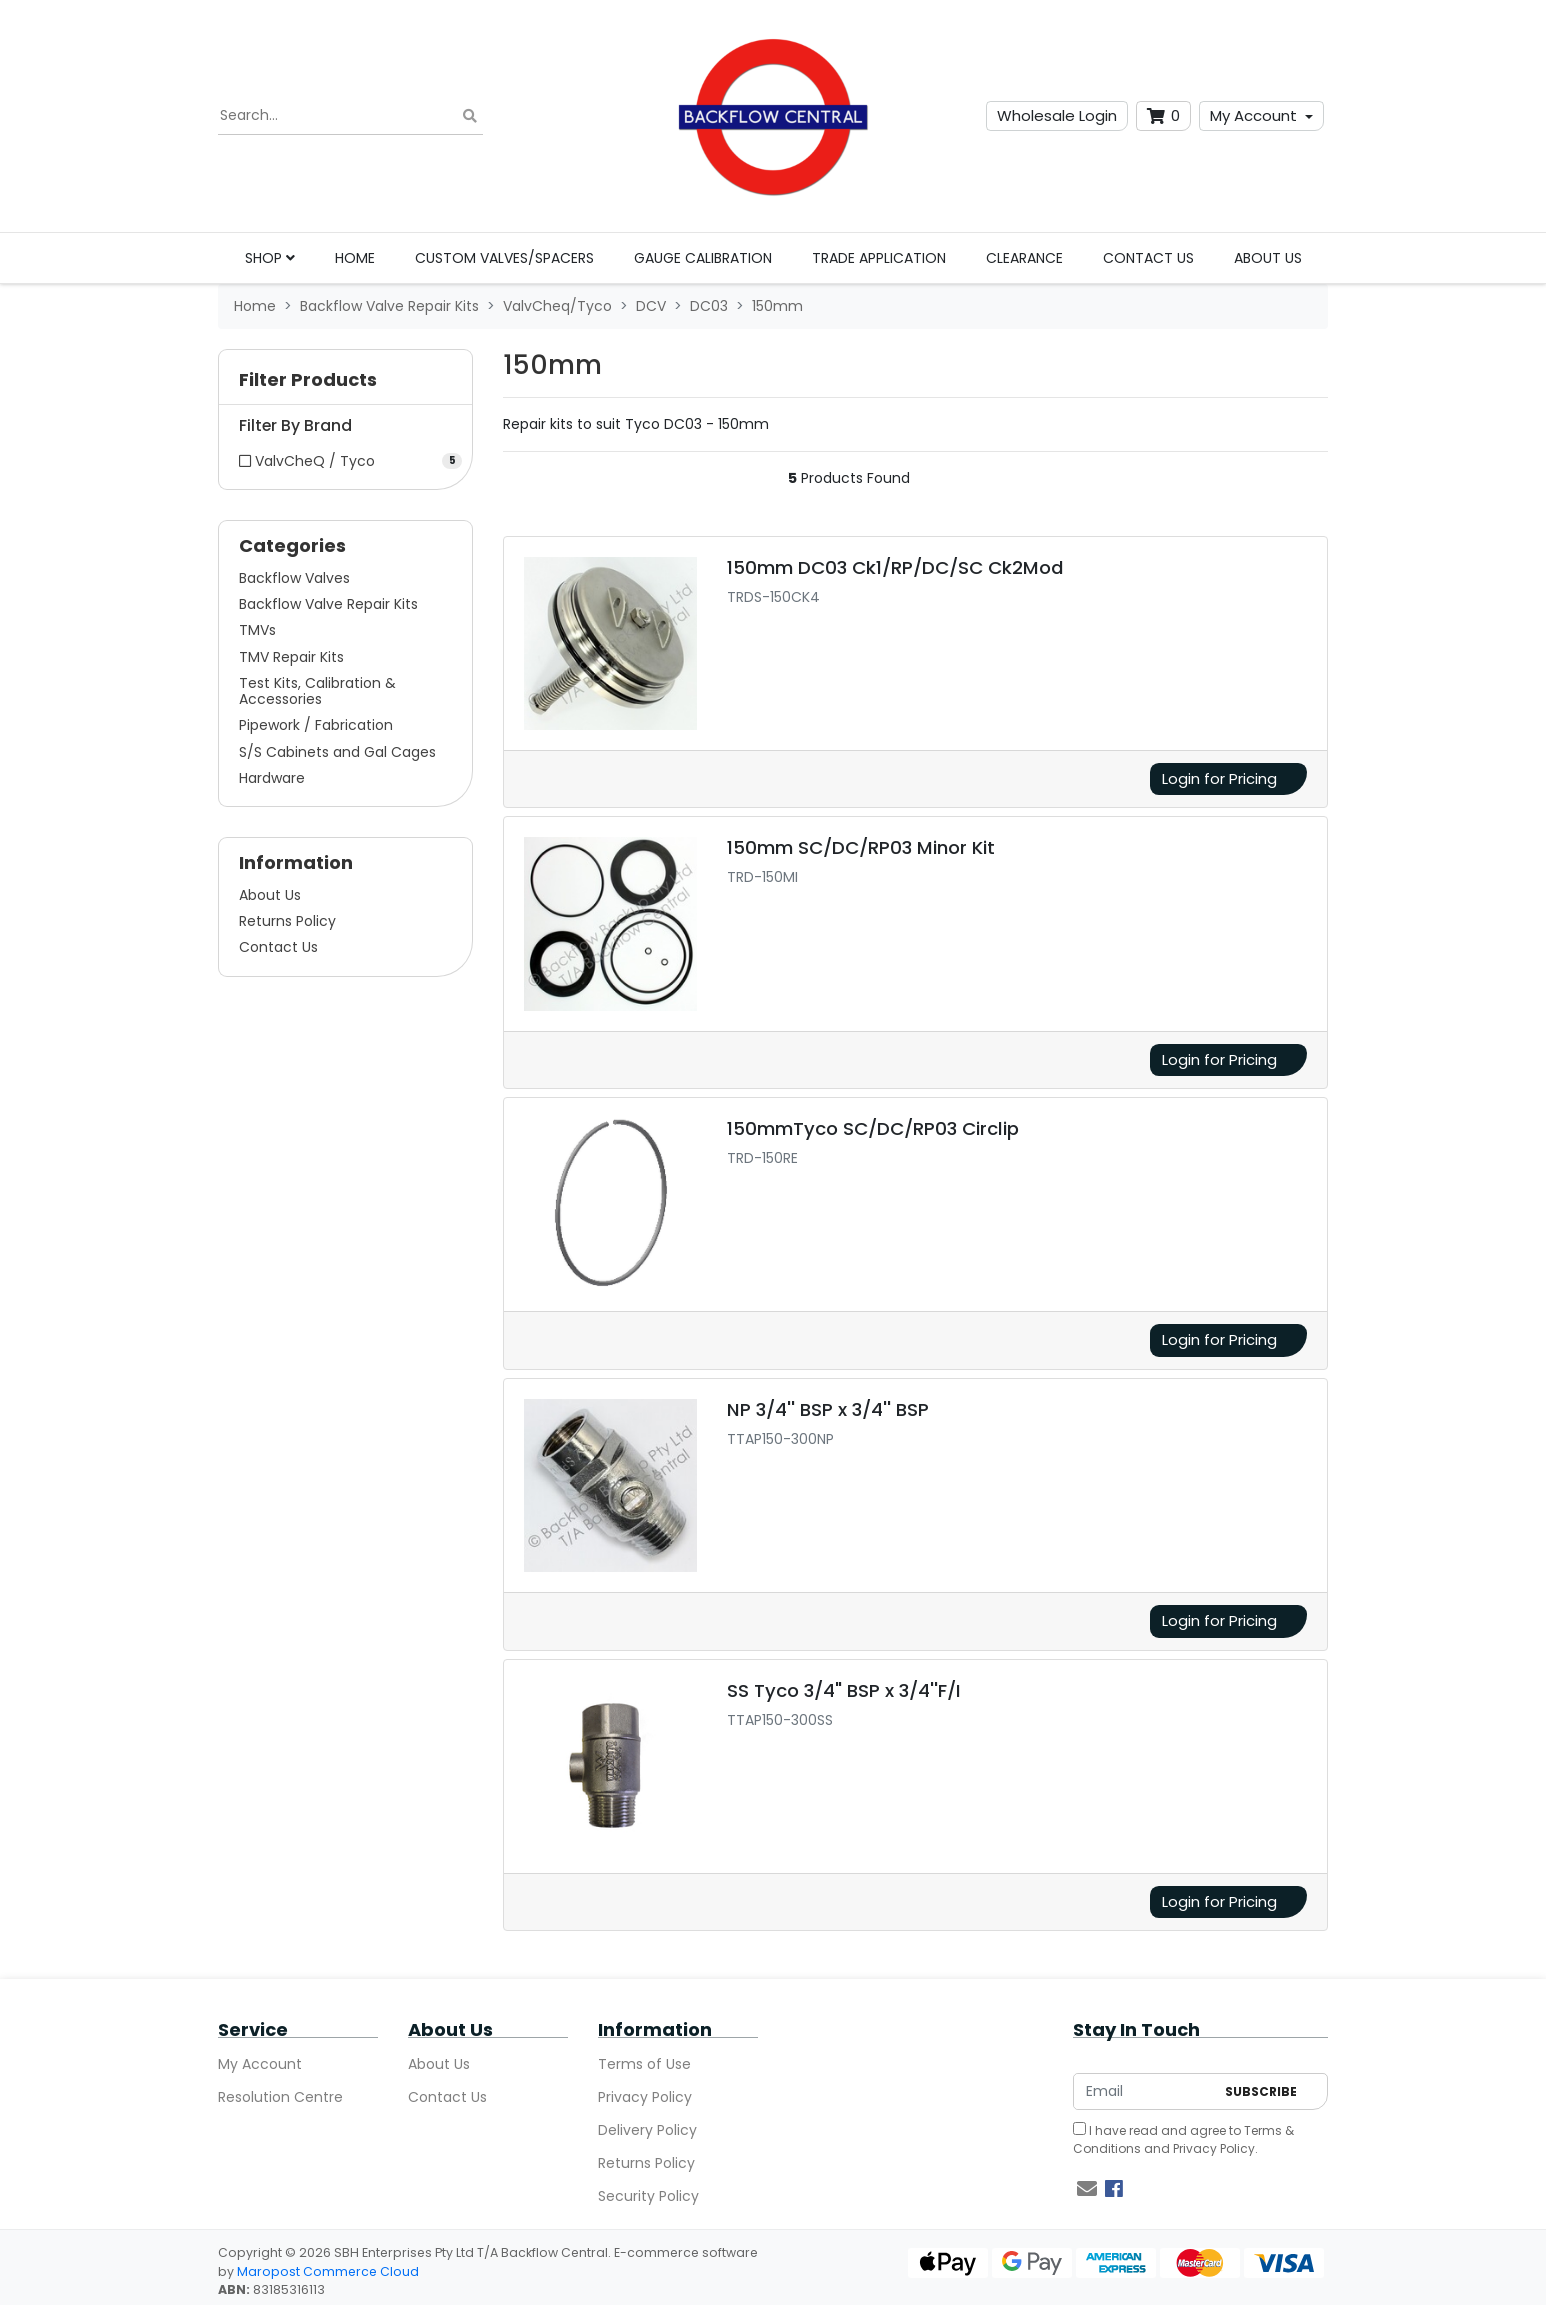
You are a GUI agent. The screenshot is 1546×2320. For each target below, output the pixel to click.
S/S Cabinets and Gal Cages (337, 752)
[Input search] (350, 116)
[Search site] (470, 116)
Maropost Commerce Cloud (328, 2271)
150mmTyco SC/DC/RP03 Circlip (873, 1128)
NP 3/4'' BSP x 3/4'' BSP (828, 1409)
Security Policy (648, 2196)
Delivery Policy (647, 2130)
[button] (345, 384)
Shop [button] (270, 258)
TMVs (257, 630)
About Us (1268, 258)
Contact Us (1148, 258)
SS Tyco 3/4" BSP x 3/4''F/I (844, 1690)
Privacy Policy (645, 2097)
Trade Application (879, 258)
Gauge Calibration (703, 258)
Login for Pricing (1219, 778)
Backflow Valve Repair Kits (328, 604)
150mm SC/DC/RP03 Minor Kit (861, 847)
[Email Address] (1144, 2091)
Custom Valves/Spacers (504, 258)
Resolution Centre (280, 2097)
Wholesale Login (1057, 115)
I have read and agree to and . (1183, 2139)
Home (355, 258)
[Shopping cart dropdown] (1163, 116)
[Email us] (1087, 2189)
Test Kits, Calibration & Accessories (317, 691)
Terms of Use (644, 2064)
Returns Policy (287, 921)
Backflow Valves (294, 578)
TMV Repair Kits (291, 657)
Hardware (272, 778)
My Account (1253, 115)
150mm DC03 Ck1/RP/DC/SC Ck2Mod (895, 567)
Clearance (1024, 258)
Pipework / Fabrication (316, 725)
